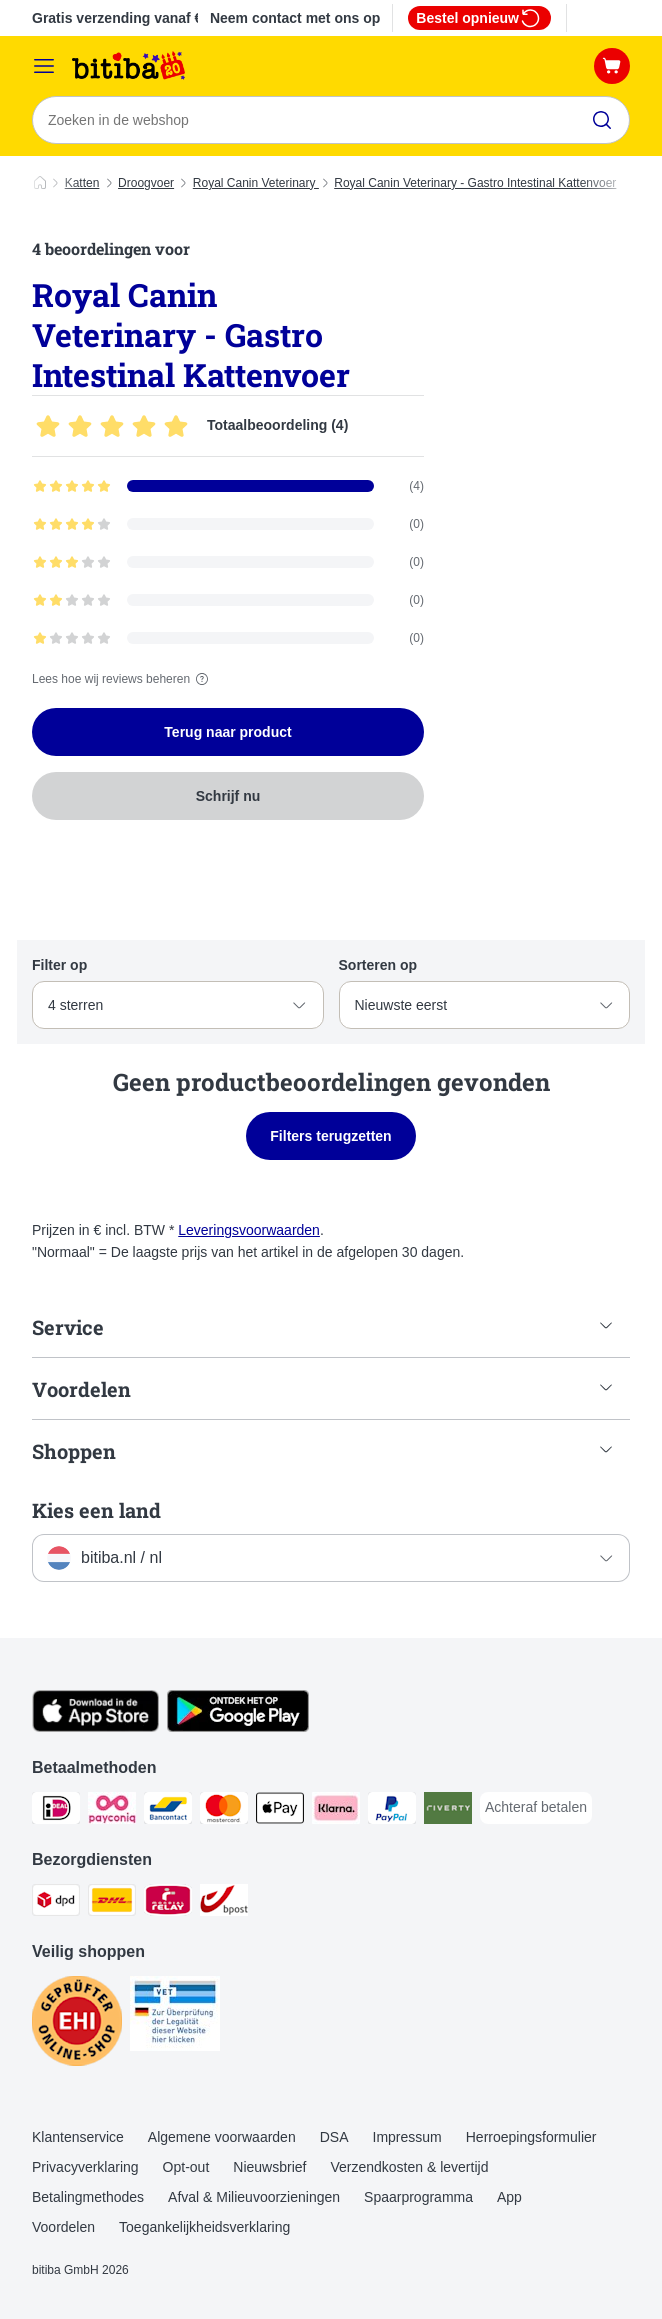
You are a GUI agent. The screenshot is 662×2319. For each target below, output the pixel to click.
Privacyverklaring (85, 2167)
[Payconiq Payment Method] (112, 1811)
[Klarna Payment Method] (336, 1811)
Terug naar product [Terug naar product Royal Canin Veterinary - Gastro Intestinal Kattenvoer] (227, 732)
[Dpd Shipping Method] (56, 1903)
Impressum (407, 2137)
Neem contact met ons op (295, 18)
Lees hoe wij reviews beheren (123, 679)
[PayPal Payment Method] (392, 1811)
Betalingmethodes (88, 2197)
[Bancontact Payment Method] (168, 1811)
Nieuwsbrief (269, 2167)
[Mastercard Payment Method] (224, 1811)
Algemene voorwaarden (222, 2137)
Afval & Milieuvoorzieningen (254, 2197)
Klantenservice (78, 2137)
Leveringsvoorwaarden (249, 1230)
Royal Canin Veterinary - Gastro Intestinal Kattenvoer (475, 183)
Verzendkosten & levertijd (409, 2167)
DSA (334, 2137)
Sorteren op (378, 965)
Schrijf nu (228, 796)
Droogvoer (146, 183)
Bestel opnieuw (479, 18)
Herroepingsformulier (531, 2137)
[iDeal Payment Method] (56, 1811)
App (509, 2197)
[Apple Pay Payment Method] (280, 1811)
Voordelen (63, 2227)
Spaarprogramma (418, 2197)
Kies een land (96, 1510)
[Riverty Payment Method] (448, 1811)
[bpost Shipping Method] (224, 1903)
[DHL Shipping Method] (112, 1903)
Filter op (59, 965)
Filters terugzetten (330, 1136)
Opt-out (186, 2167)
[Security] (77, 2024)
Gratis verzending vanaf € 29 (127, 18)
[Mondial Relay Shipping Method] (168, 1903)
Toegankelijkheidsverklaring (204, 2227)
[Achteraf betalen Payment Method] (536, 1808)
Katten (82, 183)
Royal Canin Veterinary (256, 183)
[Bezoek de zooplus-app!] (95, 1727)
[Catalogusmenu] (44, 66)
